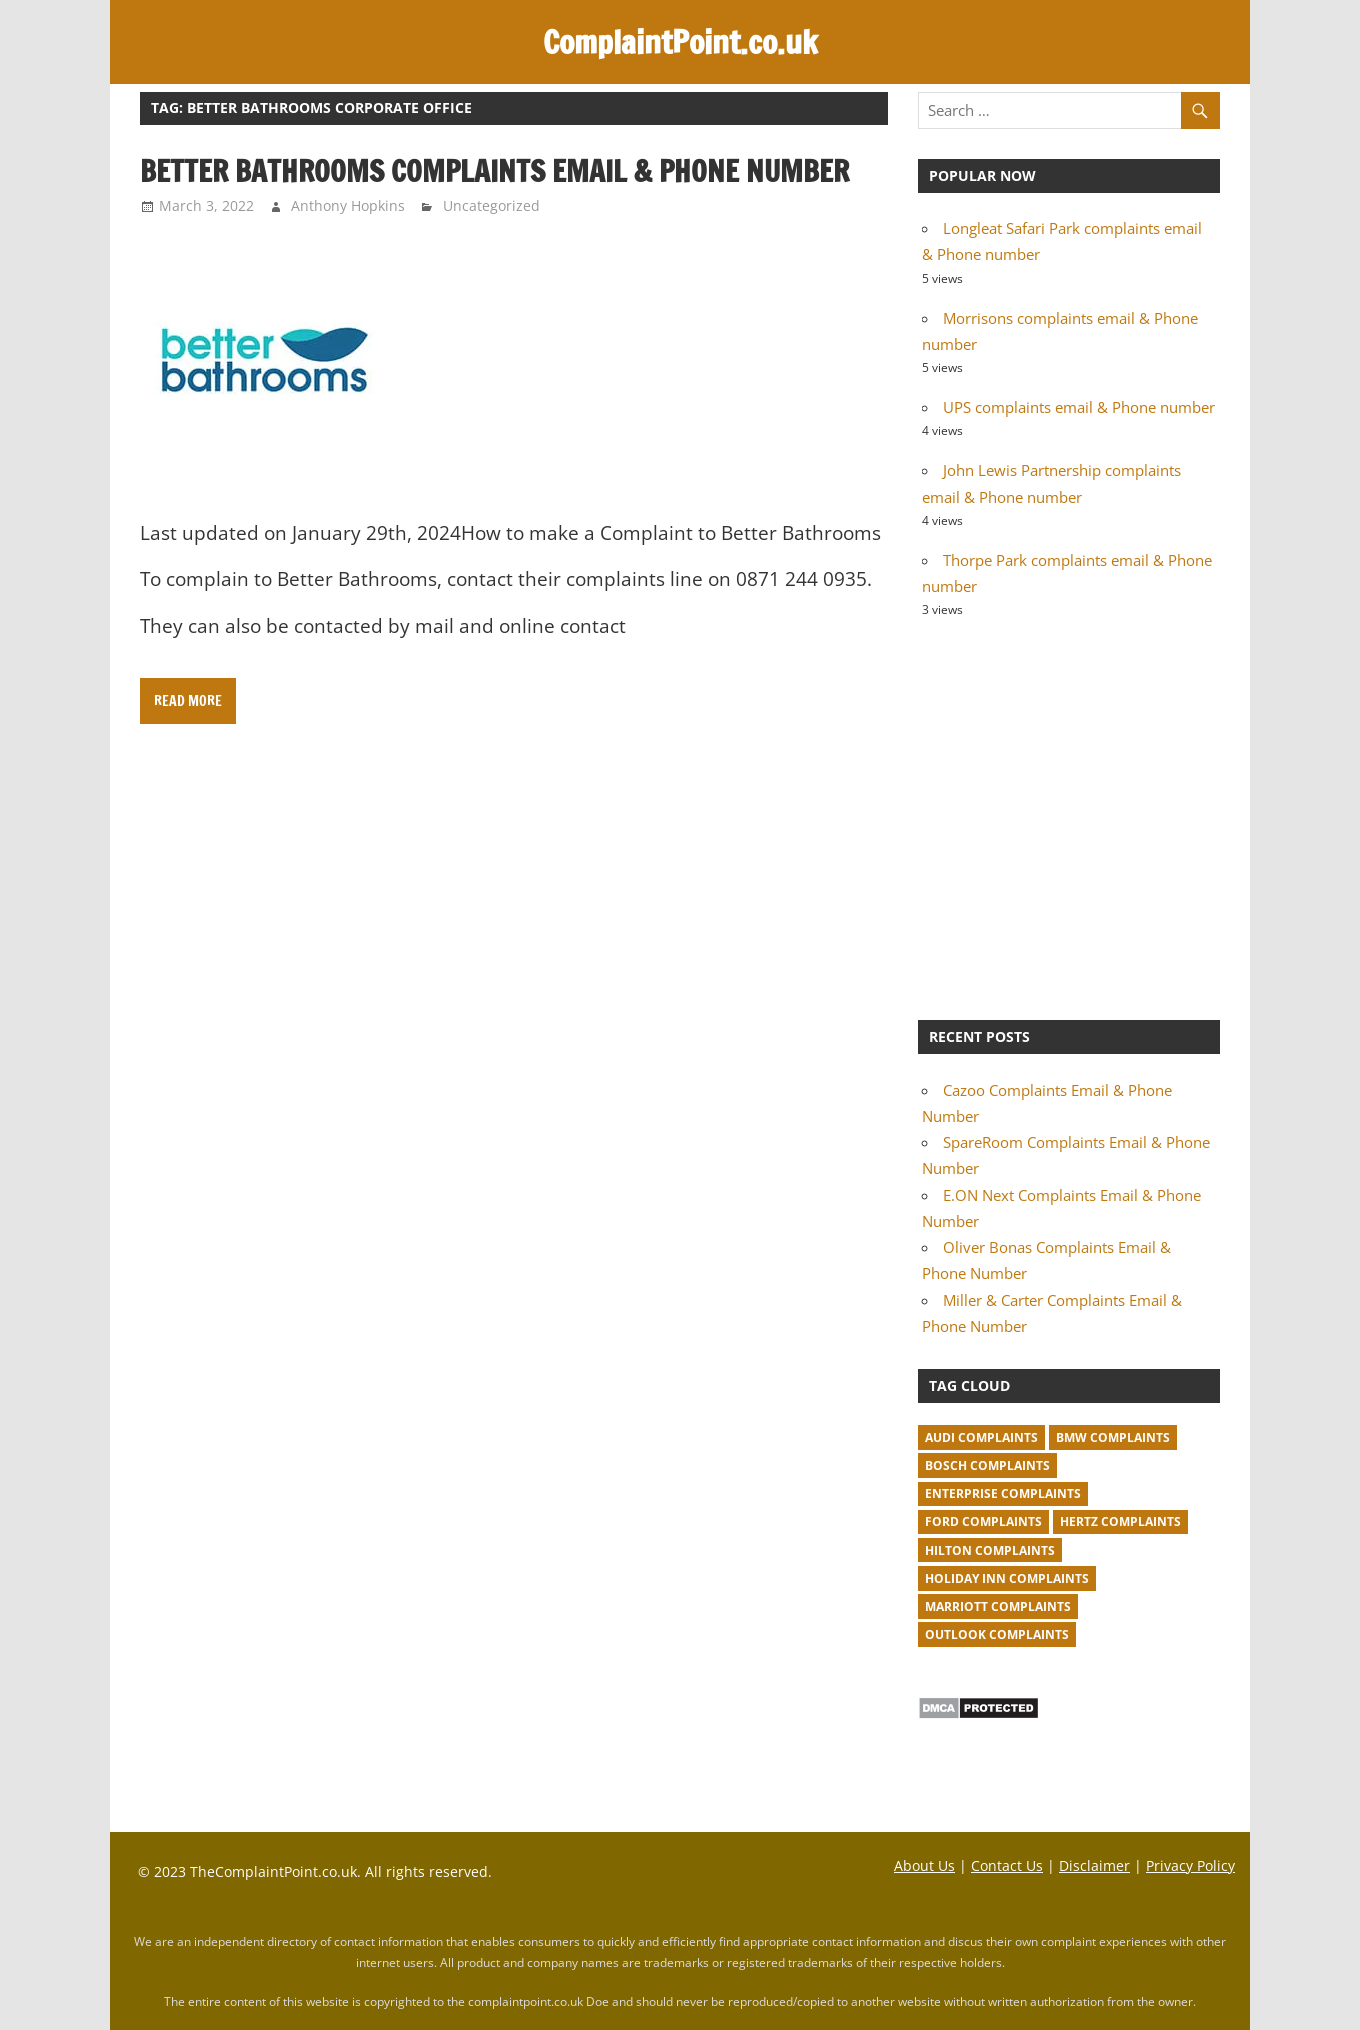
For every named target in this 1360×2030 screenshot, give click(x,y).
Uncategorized (491, 205)
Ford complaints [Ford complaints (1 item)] (983, 1521)
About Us (924, 1865)
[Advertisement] (1069, 817)
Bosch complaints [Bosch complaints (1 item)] (987, 1465)
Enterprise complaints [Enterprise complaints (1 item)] (1003, 1493)
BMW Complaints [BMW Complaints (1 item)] (1113, 1437)
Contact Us (1007, 1865)
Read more (188, 701)
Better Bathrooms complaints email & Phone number (494, 171)
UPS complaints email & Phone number (1079, 407)
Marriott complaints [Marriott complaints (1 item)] (998, 1606)
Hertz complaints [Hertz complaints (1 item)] (1120, 1521)
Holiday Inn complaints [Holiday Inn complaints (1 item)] (1007, 1578)
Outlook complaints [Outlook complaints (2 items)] (997, 1634)
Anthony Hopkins (348, 205)
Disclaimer (1094, 1865)
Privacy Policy (1190, 1865)
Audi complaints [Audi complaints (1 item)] (981, 1437)
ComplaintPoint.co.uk (680, 42)
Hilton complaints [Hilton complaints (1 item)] (990, 1550)
